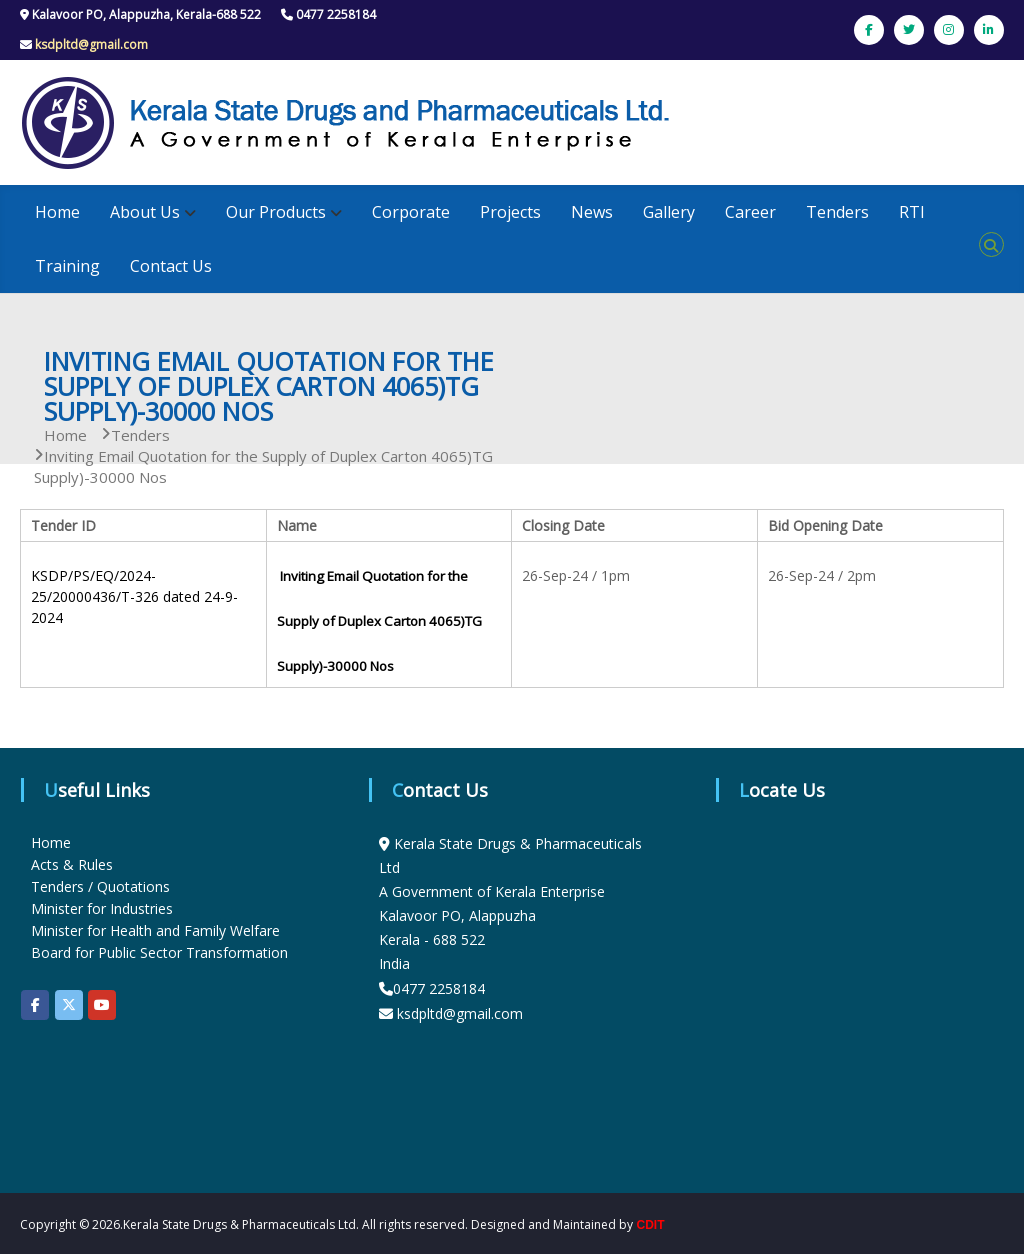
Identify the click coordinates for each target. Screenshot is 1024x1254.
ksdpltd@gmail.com (91, 44)
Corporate (411, 212)
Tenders (837, 212)
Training (67, 266)
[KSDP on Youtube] (102, 1005)
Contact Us (171, 266)
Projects (510, 212)
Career (750, 212)
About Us (145, 212)
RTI (912, 212)
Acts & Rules (72, 864)
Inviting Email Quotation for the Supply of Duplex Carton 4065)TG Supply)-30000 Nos (379, 621)
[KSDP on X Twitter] (69, 1005)
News (592, 212)
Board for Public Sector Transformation (159, 952)
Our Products (276, 212)
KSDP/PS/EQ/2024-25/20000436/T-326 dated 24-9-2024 (134, 596)
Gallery (669, 212)
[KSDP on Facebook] (35, 1005)
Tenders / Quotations (100, 886)
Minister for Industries (102, 908)
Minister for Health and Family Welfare (155, 930)
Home (57, 212)
